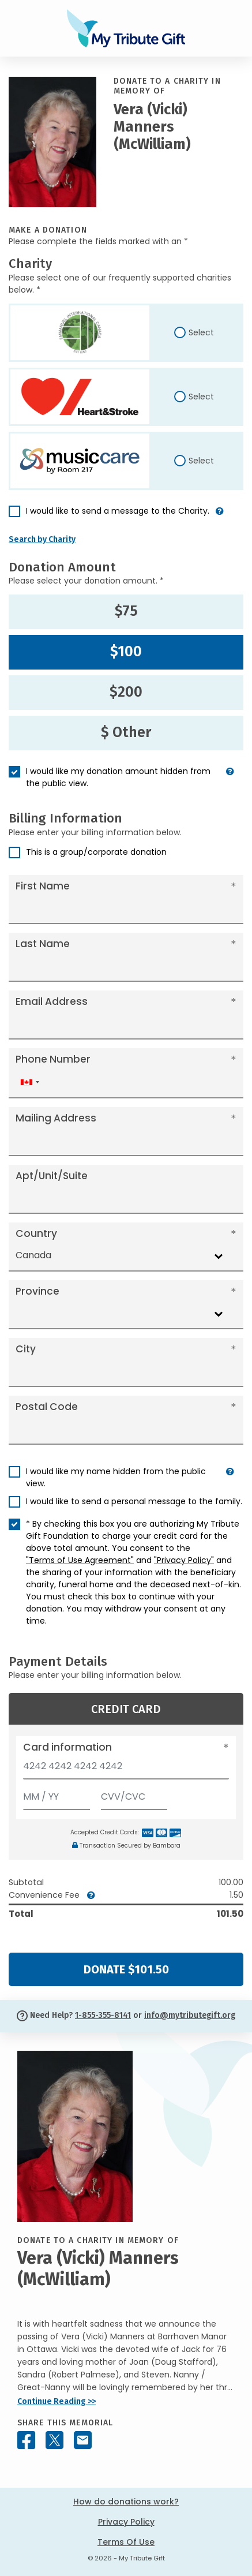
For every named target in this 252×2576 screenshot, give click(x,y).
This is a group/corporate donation (96, 852)
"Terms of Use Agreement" (80, 1560)
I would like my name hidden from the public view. (116, 1477)
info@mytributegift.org (189, 2015)
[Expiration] (56, 1794)
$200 (126, 692)
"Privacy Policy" (184, 1560)
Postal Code (47, 1407)
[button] (219, 515)
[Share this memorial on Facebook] (26, 2440)
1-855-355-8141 (103, 2015)
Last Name (43, 944)
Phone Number (53, 1059)
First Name (43, 886)
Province (37, 1291)
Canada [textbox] (33, 1255)
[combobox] (29, 1082)
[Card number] (126, 1769)
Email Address (52, 1001)
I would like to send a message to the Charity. (117, 511)
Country (36, 1233)
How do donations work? (126, 2501)
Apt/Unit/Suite (52, 1176)
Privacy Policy (126, 2522)
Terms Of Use (126, 2542)
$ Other (126, 732)
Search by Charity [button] (42, 539)
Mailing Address (56, 1118)
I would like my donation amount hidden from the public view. (118, 777)
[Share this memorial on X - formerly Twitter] (54, 2440)
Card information (67, 1747)
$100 (126, 651)
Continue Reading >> (56, 2401)
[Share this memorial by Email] (83, 2440)
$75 (126, 611)
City (26, 1349)
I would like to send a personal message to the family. (134, 1501)
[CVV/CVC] (134, 1794)
